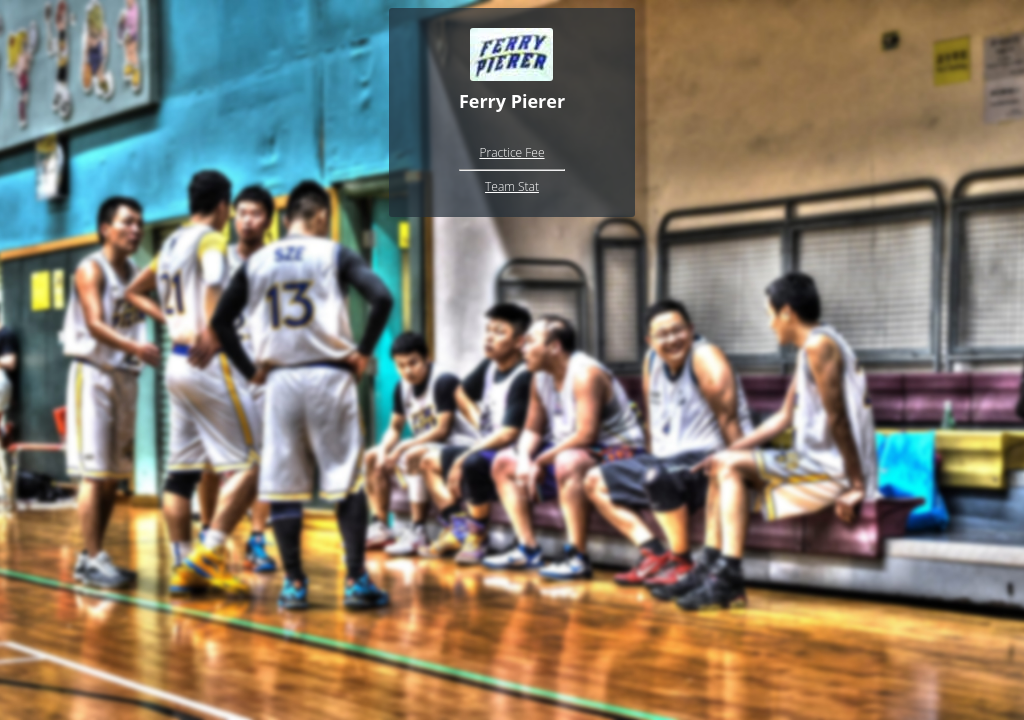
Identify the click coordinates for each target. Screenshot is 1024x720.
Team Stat (512, 186)
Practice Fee (511, 152)
